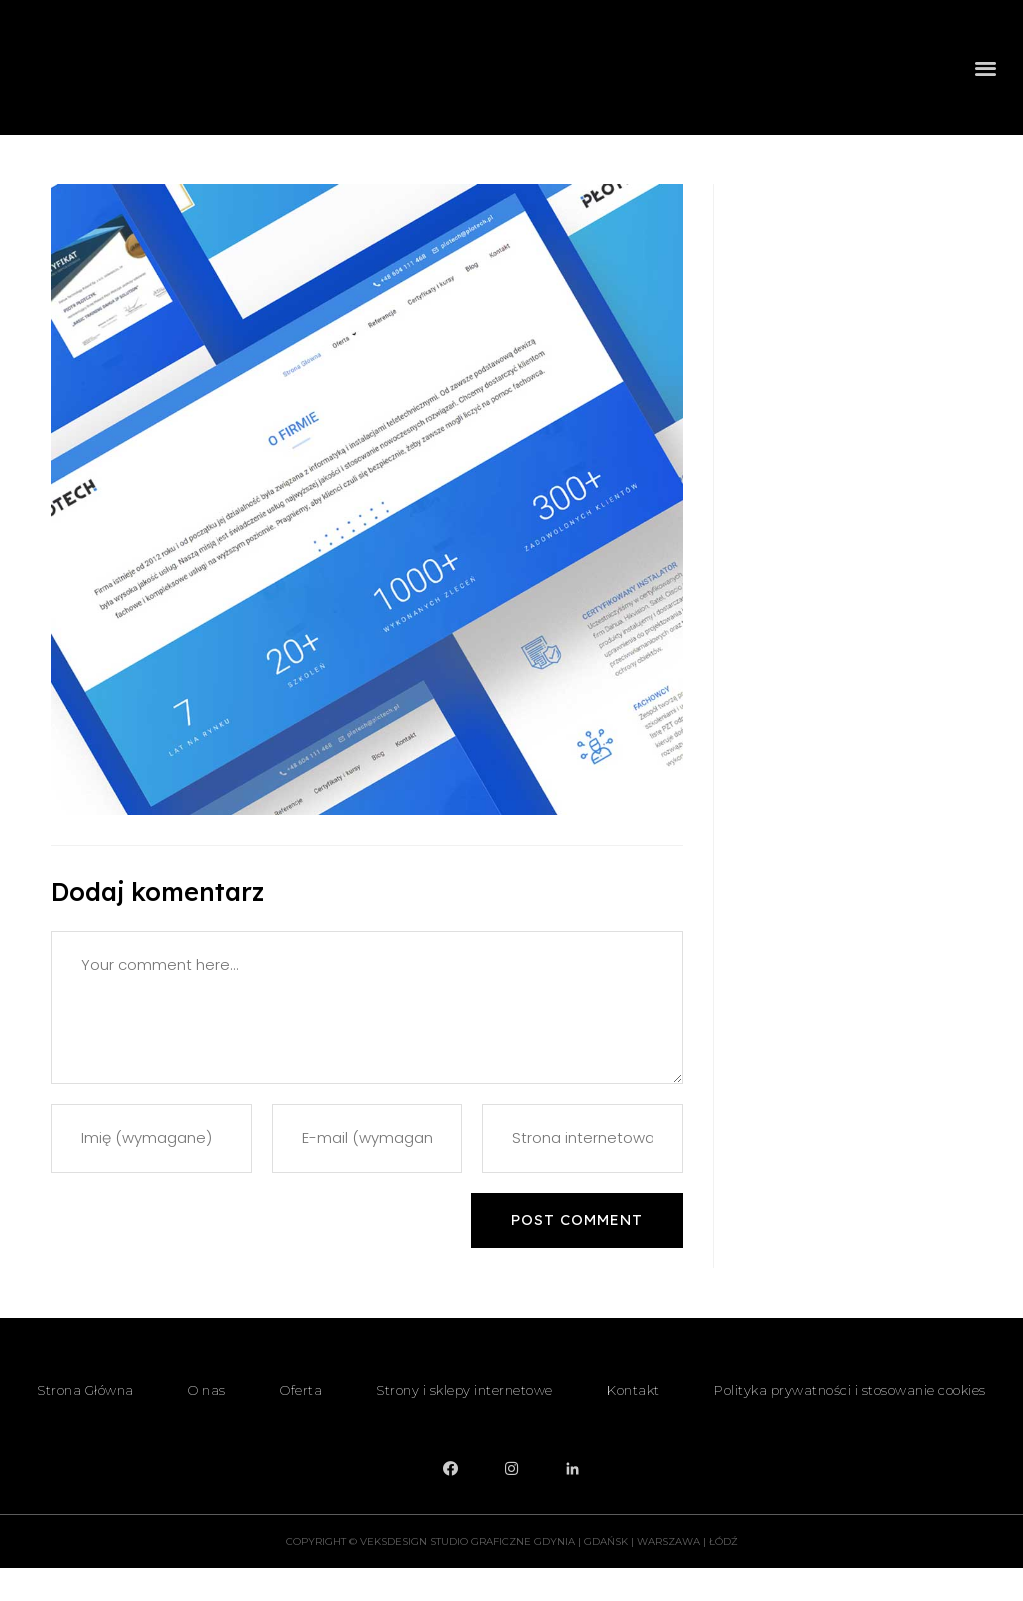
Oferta (301, 1423)
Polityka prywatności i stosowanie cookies (850, 1423)
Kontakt (633, 1423)
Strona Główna (85, 1423)
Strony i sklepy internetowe (464, 1423)
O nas (207, 1423)
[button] (986, 81)
